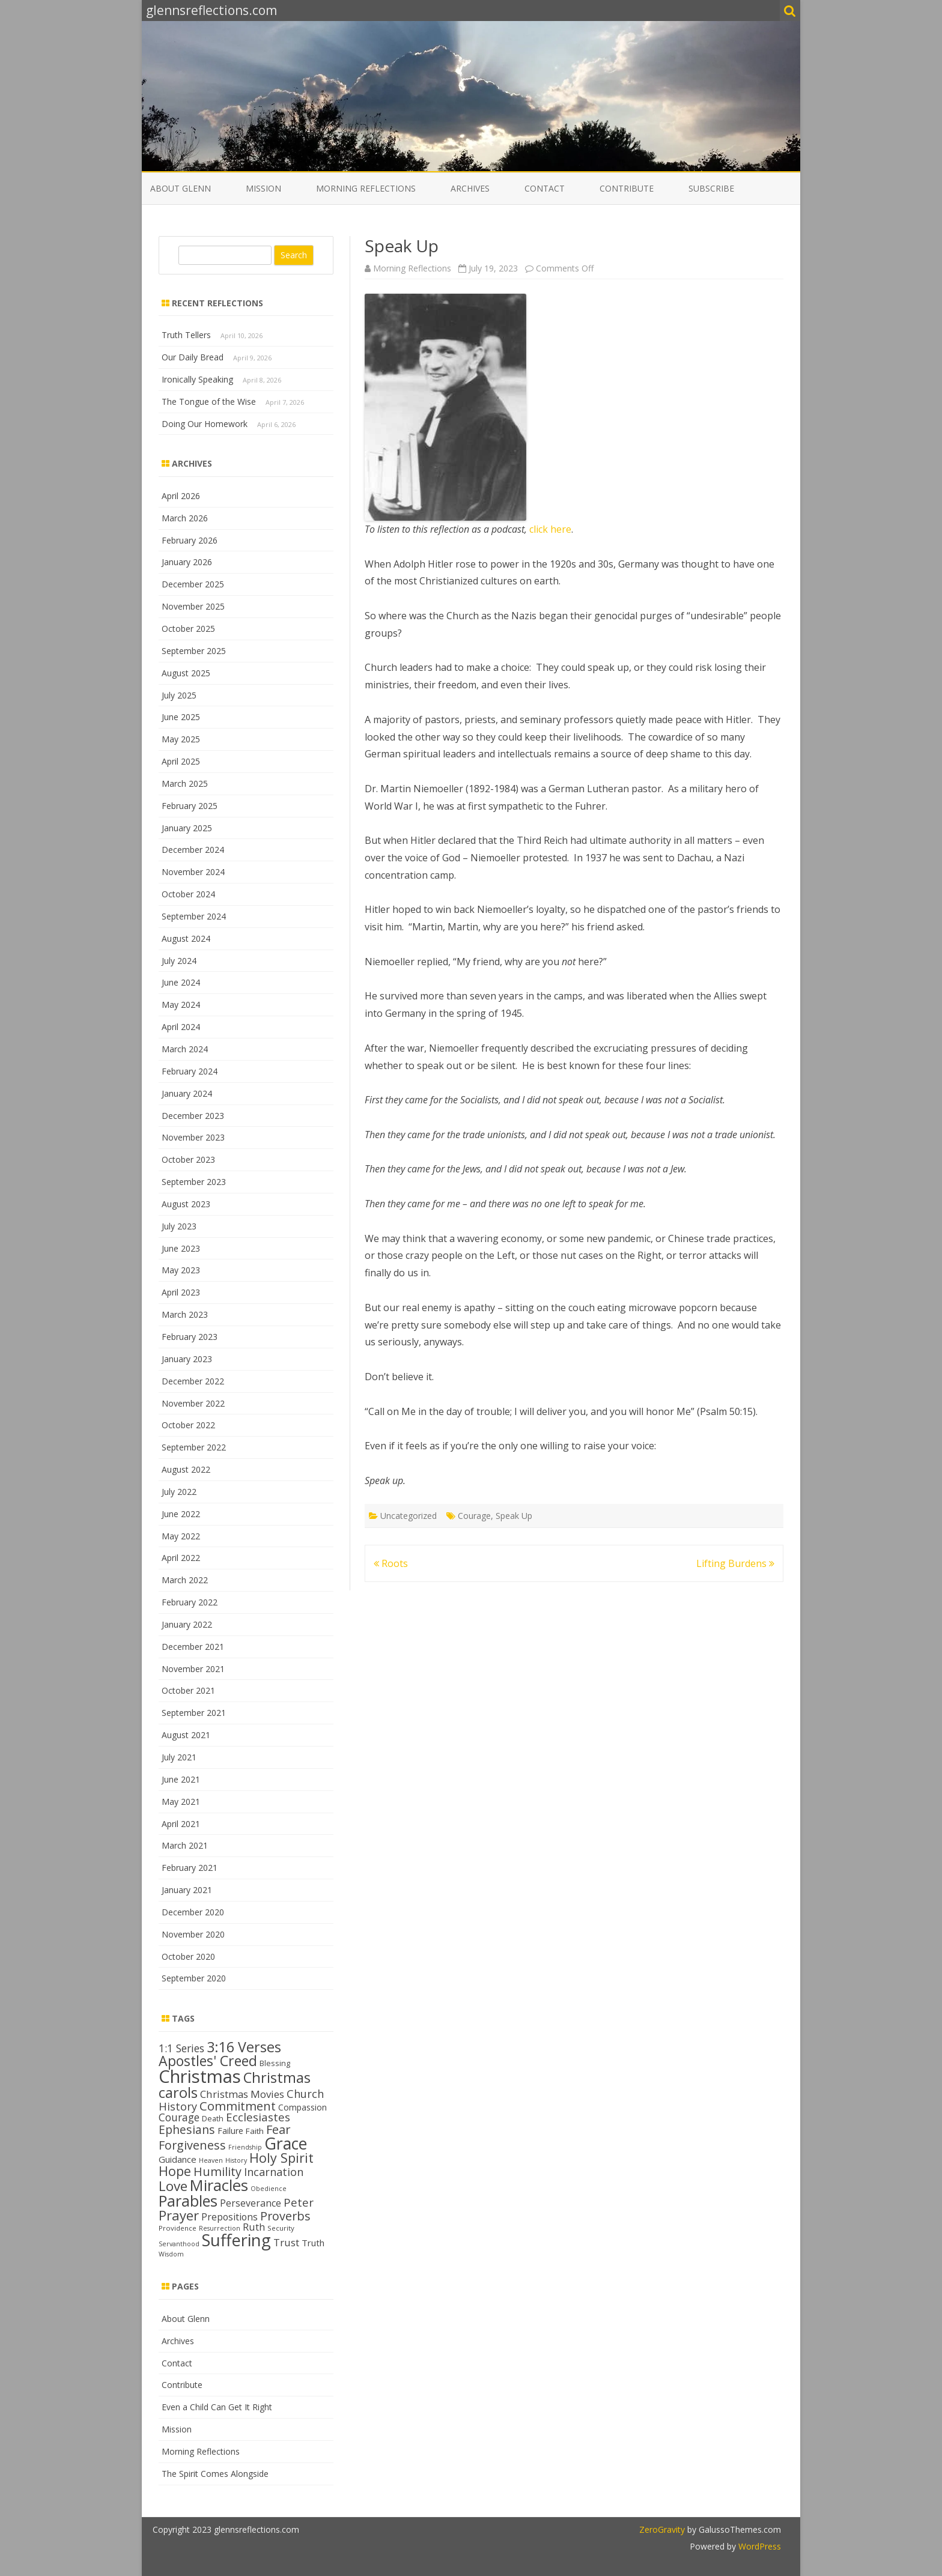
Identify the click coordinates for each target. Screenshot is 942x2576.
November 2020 (193, 1934)
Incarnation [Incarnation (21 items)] (273, 2172)
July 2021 (179, 1757)
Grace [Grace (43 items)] (285, 2143)
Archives (470, 188)
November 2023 (193, 1137)
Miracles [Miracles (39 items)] (219, 2185)
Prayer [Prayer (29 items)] (179, 2215)
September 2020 (194, 1978)
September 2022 (194, 1447)
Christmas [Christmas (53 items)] (200, 2076)
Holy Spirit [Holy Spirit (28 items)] (281, 2157)
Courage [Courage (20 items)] (179, 2117)
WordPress (758, 2546)
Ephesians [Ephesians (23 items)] (187, 2129)
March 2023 (185, 1314)
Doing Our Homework (205, 423)
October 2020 (188, 1956)
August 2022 (186, 1469)
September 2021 (194, 1712)
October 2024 (188, 894)
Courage (474, 1515)
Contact (544, 188)
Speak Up (514, 1515)
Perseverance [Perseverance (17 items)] (250, 2203)
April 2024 (181, 1026)
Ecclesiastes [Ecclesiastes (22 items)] (258, 2116)
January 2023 (187, 1359)
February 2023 (189, 1336)
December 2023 (193, 1115)
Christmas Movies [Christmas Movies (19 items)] (242, 2094)
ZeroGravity (662, 2529)
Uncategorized (408, 1515)
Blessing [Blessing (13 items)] (275, 2063)
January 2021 (187, 1890)
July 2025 (179, 695)
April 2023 (181, 1292)
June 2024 (181, 982)
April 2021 (181, 1823)
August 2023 (186, 1204)
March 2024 (185, 1049)
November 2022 (193, 1403)
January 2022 (187, 1624)
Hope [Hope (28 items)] (175, 2171)
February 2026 (189, 540)
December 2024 (193, 849)
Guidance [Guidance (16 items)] (177, 2159)
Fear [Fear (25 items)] (278, 2129)
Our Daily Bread (192, 357)
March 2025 (185, 783)
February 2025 (189, 805)
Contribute (627, 188)
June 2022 (181, 1514)
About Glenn (180, 188)
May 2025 (181, 739)
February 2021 (189, 1867)
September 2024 (194, 916)
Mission (263, 188)
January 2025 (187, 828)
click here (550, 529)
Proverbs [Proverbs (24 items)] (285, 2216)
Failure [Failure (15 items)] (230, 2130)
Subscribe (711, 188)
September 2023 (194, 1181)
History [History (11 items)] (236, 2160)
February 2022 (189, 1602)
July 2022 (179, 1491)
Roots (391, 1563)
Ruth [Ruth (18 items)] (254, 2227)
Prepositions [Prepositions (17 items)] (229, 2216)
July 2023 (179, 1226)
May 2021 (181, 1801)
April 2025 (181, 761)
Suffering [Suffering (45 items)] (236, 2240)
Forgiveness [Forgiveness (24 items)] (192, 2145)
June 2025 (181, 717)
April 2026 (181, 496)
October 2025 (188, 628)
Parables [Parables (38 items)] (188, 2200)
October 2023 (188, 1159)
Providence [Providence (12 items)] (177, 2227)
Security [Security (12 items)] (280, 2227)
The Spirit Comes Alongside (215, 2473)
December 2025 (193, 584)
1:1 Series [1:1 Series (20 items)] (181, 2048)
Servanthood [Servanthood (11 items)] (179, 2244)
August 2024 (186, 938)
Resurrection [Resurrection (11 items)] (219, 2228)
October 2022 (188, 1425)
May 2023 (181, 1270)
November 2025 (193, 606)
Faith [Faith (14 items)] (255, 2131)
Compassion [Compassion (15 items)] (302, 2107)
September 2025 (194, 650)
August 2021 (186, 1735)
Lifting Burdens (735, 1563)
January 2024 (187, 1093)
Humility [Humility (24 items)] (217, 2171)
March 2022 (185, 1580)
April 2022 (181, 1557)
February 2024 (189, 1071)
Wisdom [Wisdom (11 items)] (171, 2254)
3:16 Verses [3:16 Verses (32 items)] (244, 2046)
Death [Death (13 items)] (212, 2118)
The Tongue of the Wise (209, 401)
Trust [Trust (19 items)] (286, 2242)
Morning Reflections (366, 188)
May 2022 (181, 1536)
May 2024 (181, 1004)
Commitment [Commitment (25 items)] (237, 2105)
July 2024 (179, 960)
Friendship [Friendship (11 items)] (245, 2147)
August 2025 (186, 673)
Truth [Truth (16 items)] (313, 2243)
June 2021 (181, 1779)
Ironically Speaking (197, 379)
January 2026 (187, 562)
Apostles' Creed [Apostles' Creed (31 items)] (208, 2060)
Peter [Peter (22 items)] (299, 2202)
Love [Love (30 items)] (173, 2186)
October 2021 (188, 1690)
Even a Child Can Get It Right (217, 2407)
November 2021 (193, 1668)
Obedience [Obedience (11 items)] (269, 2188)
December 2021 (193, 1646)
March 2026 (185, 518)
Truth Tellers (186, 335)
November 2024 (193, 871)
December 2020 (193, 1912)
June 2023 (181, 1248)
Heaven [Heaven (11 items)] (211, 2160)
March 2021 (185, 1845)
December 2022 (193, 1381)
